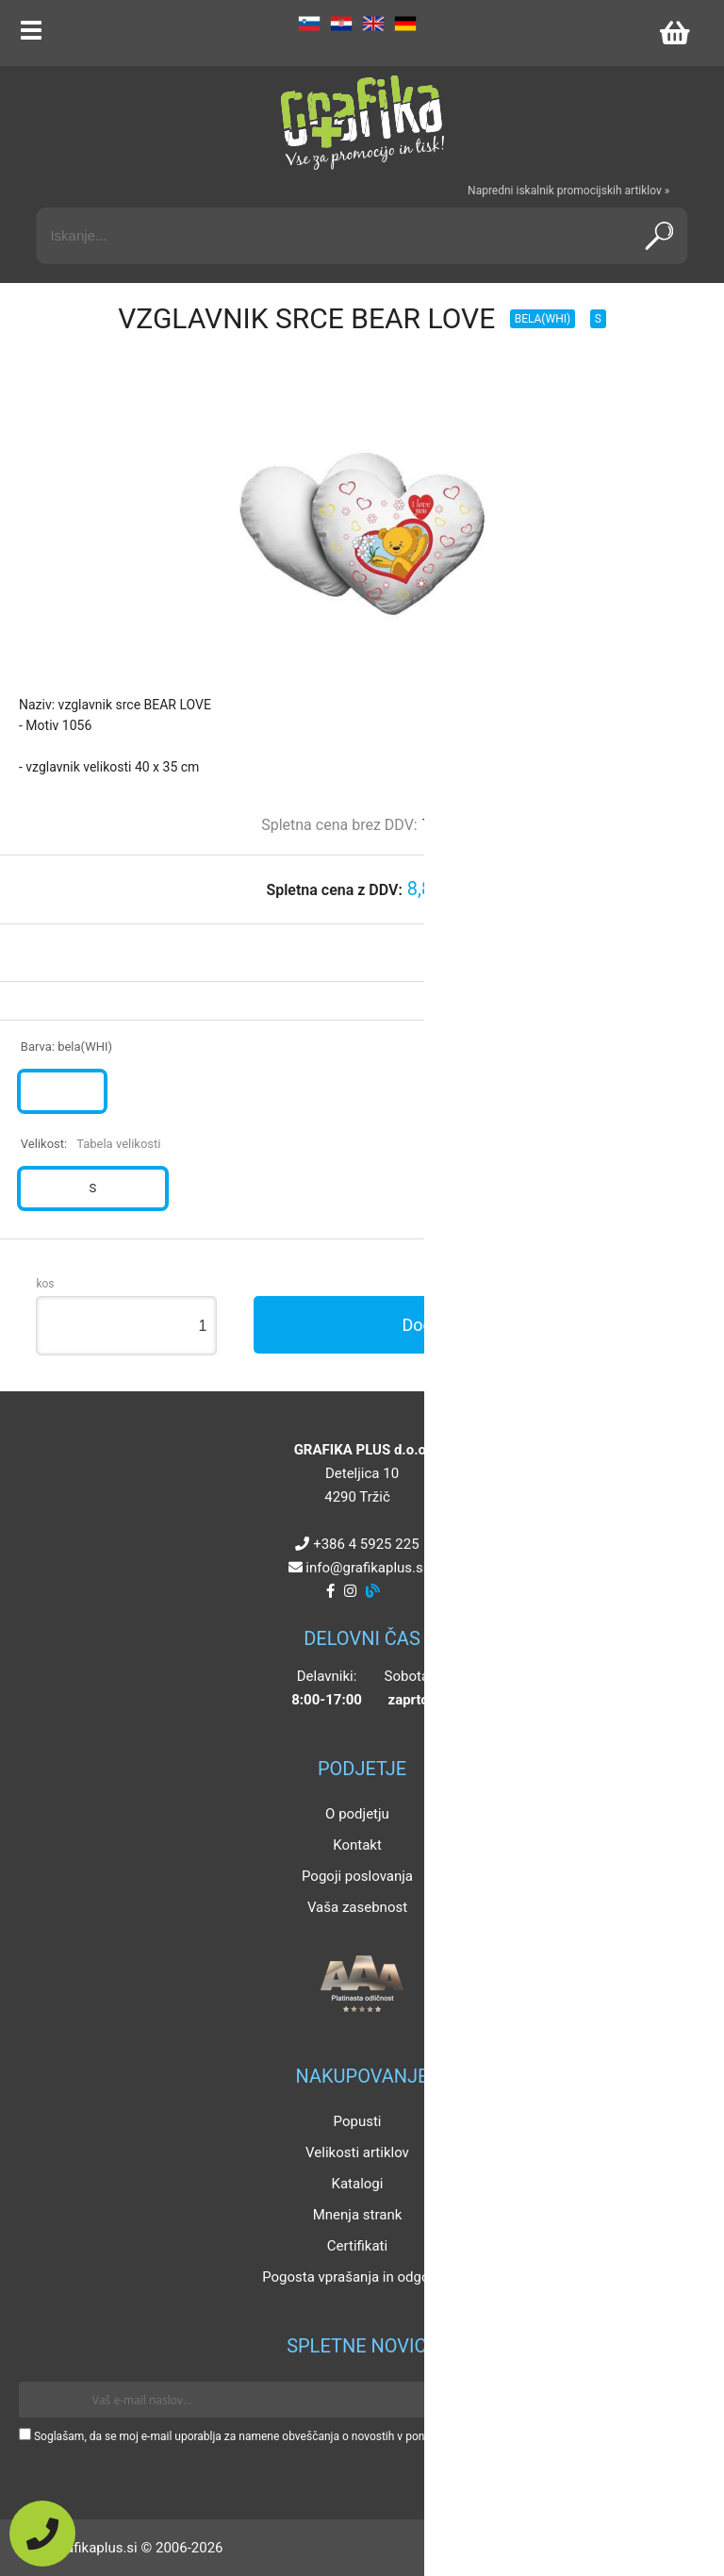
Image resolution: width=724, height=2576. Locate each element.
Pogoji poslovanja (357, 1876)
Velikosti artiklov (357, 2152)
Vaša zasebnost (357, 1907)
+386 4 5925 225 (366, 1544)
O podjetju (357, 1813)
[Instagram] (350, 1591)
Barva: (66, 1046)
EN (373, 23)
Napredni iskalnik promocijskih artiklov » (568, 190)
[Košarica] (674, 33)
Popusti (358, 2121)
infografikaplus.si (365, 1567)
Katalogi (358, 2183)
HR (341, 23)
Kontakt (357, 1844)
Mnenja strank (358, 2214)
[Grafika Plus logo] (362, 122)
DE (405, 23)
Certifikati (357, 2245)
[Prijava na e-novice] (678, 2400)
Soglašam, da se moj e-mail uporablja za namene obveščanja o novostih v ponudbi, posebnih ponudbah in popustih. (323, 2436)
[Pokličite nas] (42, 2534)
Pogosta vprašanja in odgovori (357, 2277)
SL (309, 23)
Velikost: (91, 1144)
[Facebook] (330, 1591)
